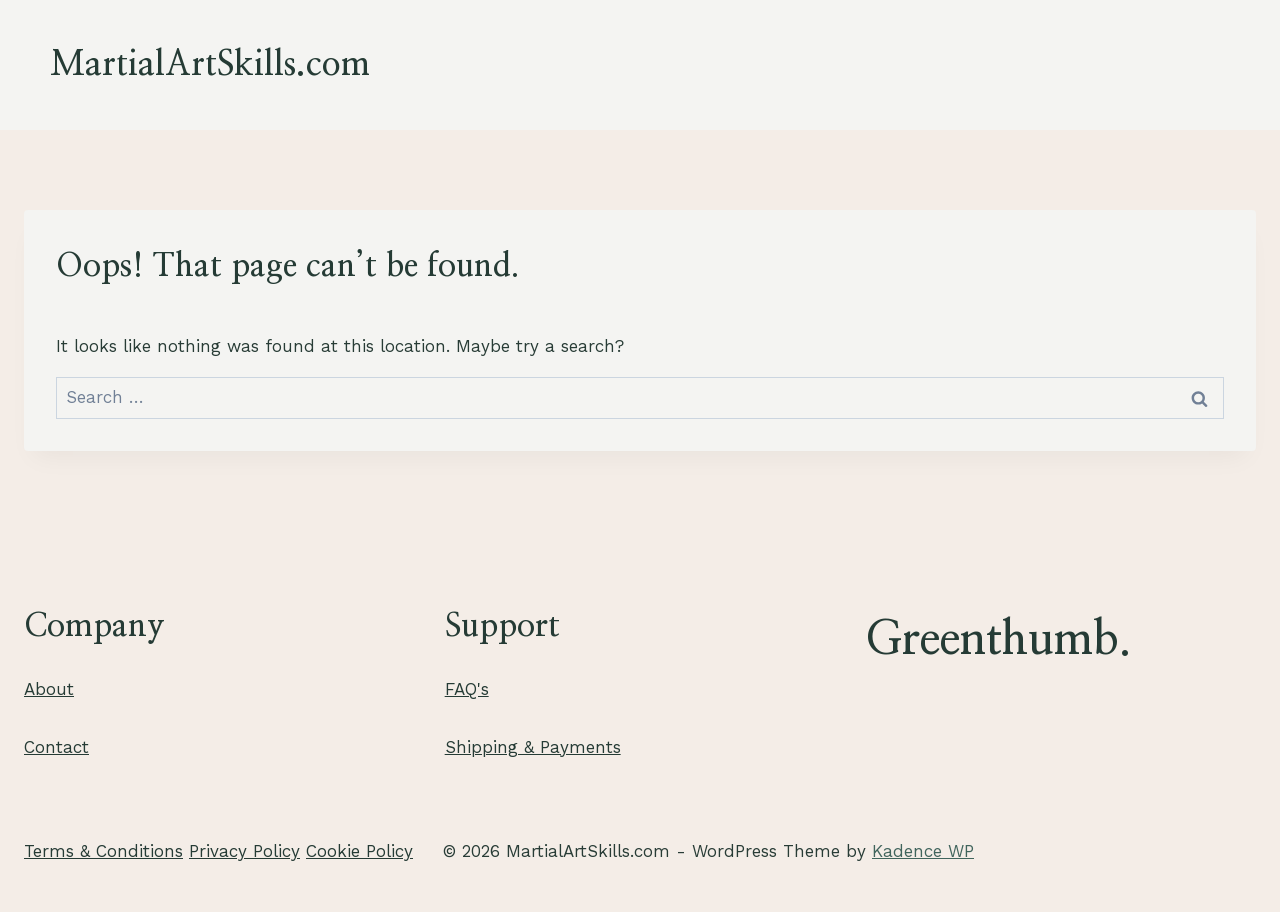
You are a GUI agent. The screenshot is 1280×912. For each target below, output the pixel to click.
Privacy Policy (244, 851)
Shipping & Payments (533, 747)
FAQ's (467, 689)
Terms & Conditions (103, 851)
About (49, 689)
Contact (56, 747)
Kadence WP (923, 851)
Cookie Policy (359, 851)
